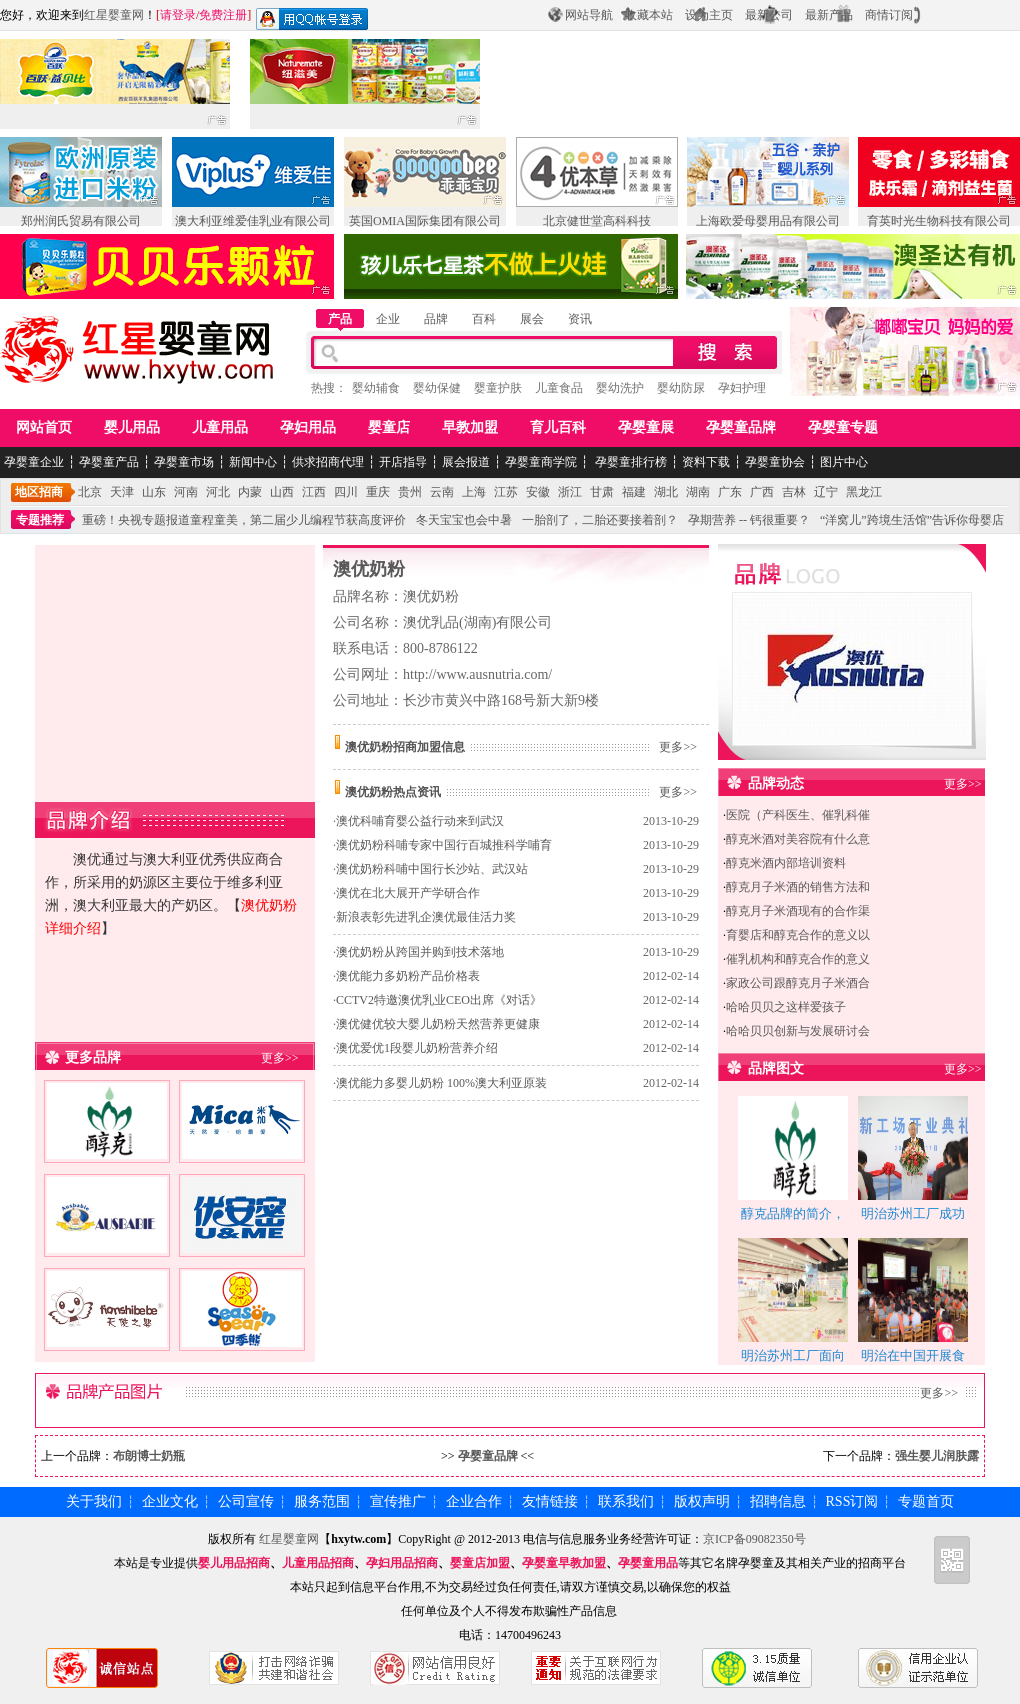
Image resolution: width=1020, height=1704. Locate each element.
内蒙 (250, 492)
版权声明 (702, 1501)
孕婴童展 (646, 427)
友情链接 (550, 1501)
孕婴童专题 (843, 427)
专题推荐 (40, 520)
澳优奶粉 (369, 569)
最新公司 (769, 15)
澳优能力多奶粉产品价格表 (408, 976)
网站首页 (44, 427)
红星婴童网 (114, 15)
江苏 (506, 492)
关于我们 (94, 1501)
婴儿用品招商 (234, 1563)
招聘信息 (778, 1501)
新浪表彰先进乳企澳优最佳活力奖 (426, 917)
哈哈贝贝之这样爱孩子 (786, 1007)
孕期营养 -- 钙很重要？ (749, 520)
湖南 (698, 492)
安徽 (538, 492)
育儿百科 (558, 427)
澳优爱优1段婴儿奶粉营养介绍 (417, 1048)
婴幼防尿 (681, 388)
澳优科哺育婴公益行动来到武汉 (420, 821)
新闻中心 (253, 462)
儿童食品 (559, 388)
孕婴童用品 (648, 1563)
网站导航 (589, 15)
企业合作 (474, 1501)
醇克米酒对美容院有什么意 (798, 839)
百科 (484, 319)
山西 (282, 492)
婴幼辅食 (376, 388)
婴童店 (389, 427)
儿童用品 (220, 427)
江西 (314, 492)
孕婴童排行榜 (629, 462)
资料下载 (706, 462)
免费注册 (223, 15)
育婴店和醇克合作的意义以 (798, 935)
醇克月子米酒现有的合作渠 (798, 911)
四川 (346, 492)
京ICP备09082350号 (754, 1539)
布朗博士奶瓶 (149, 1456)
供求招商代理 (328, 462)
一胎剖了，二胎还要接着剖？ (600, 520)
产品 (340, 319)
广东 (730, 492)
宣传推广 (398, 1501)
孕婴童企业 (34, 462)
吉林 (794, 492)
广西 (762, 492)
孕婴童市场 (184, 462)
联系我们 (626, 1501)
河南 (186, 492)
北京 (90, 492)
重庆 (378, 492)
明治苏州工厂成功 (913, 1213)
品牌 (436, 319)
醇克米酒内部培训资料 (786, 863)
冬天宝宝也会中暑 (464, 520)
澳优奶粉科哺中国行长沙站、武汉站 (432, 869)
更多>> (280, 1058)
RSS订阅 (852, 1501)
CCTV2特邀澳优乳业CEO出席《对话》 (439, 1000)
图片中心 (844, 462)
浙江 (570, 492)
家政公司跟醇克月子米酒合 (798, 983)
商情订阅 (889, 15)
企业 (388, 319)
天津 (122, 492)
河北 (218, 492)
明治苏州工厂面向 (793, 1355)
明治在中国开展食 (913, 1355)
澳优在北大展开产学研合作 (408, 893)
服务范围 (322, 1501)
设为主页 (709, 15)
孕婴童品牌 (741, 427)
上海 (474, 492)
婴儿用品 (132, 427)
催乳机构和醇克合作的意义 (798, 959)
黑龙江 (864, 492)
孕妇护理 (742, 388)
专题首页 (926, 1501)
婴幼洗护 (620, 388)
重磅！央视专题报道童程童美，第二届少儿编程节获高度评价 (244, 520)
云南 (442, 492)
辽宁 (826, 492)
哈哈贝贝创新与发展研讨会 (798, 1031)
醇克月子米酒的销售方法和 (798, 887)
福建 (634, 492)
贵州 (410, 492)
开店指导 (403, 462)
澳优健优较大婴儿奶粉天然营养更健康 (438, 1024)
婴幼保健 (437, 388)
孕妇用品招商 (402, 1563)
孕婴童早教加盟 (564, 1563)
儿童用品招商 (318, 1563)
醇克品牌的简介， (793, 1213)
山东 (154, 492)
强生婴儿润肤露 (937, 1456)
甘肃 (602, 492)
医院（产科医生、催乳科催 (798, 815)
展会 (532, 319)
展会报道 (466, 462)
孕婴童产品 (109, 462)
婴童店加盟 (480, 1563)
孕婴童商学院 (541, 462)
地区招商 (39, 492)
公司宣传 (246, 1501)
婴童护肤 (498, 388)
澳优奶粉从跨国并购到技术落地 (420, 952)
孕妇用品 (308, 427)
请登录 (178, 15)
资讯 (580, 319)
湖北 (666, 492)
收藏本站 (649, 15)
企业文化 (170, 1501)
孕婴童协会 (775, 462)
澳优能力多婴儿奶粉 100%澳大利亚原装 (441, 1083)
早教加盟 (470, 427)
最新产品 (829, 15)
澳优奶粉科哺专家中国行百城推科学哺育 (444, 845)
